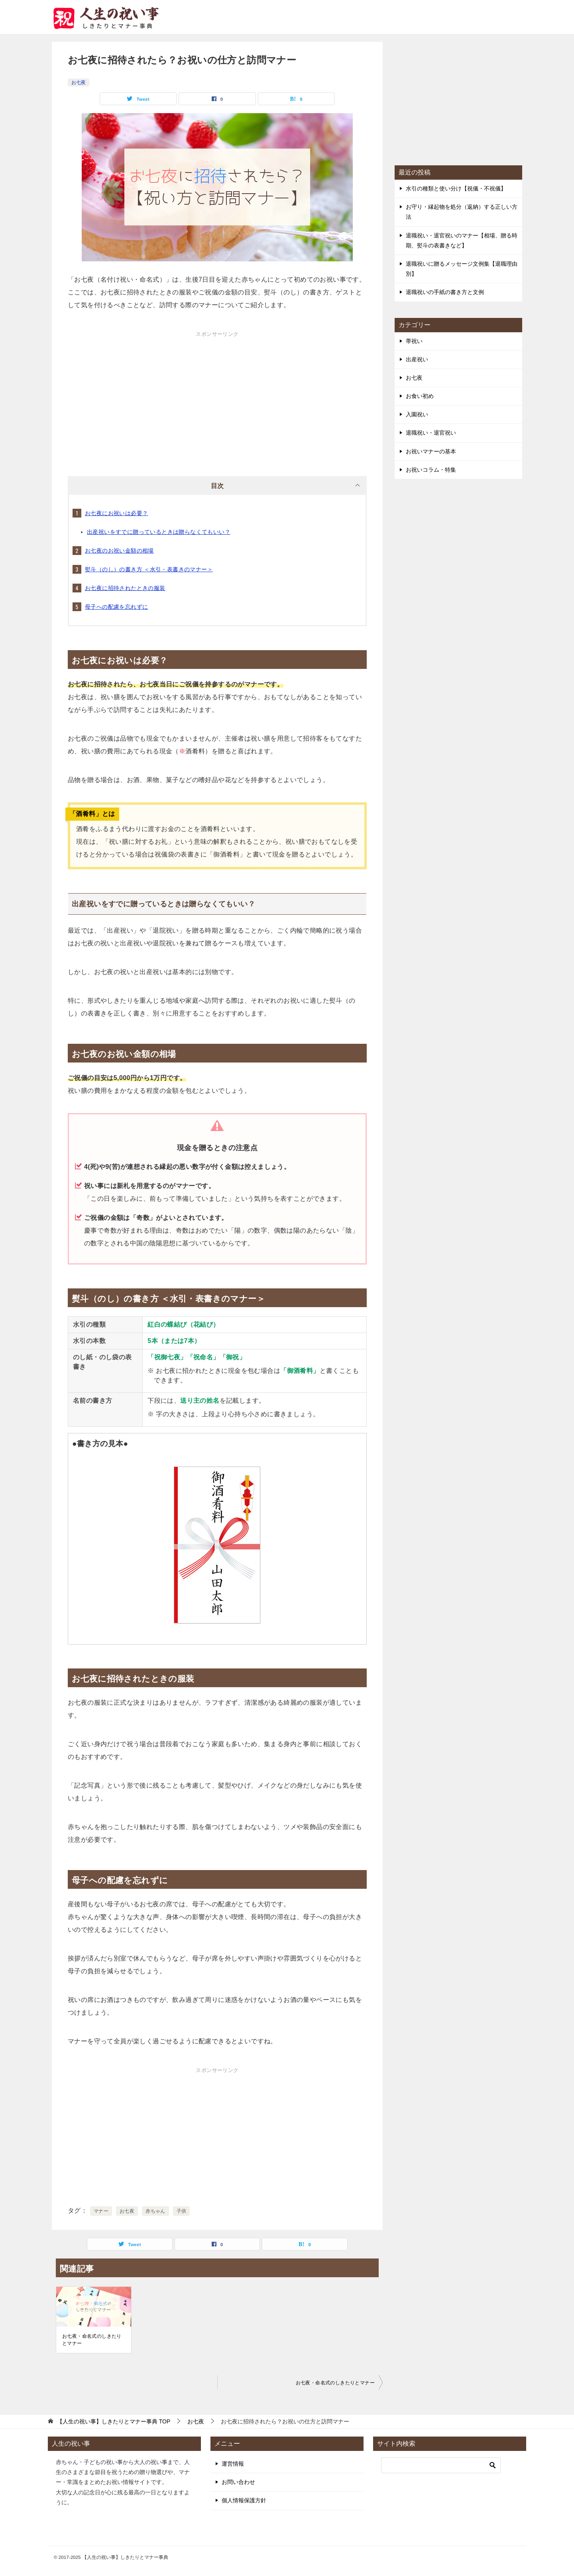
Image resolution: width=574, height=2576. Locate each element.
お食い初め (420, 396)
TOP (113, 2421)
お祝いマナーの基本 (431, 451)
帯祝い (414, 341)
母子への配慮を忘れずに (116, 607)
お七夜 (78, 82)
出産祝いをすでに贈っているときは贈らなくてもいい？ (158, 532)
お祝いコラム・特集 (431, 470)
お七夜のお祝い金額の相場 (119, 550)
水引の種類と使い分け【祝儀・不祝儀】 (456, 188)
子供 (182, 2211)
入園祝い (417, 414)
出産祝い (417, 359)
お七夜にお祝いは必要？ (116, 513)
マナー (101, 2211)
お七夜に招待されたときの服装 (125, 588)
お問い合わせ (238, 2482)
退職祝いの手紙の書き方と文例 (445, 292)
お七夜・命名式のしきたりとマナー (92, 2339)
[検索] (441, 2465)
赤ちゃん (155, 2211)
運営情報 (233, 2463)
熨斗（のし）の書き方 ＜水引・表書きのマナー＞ (149, 569)
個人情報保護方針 (244, 2500)
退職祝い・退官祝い (431, 432)
